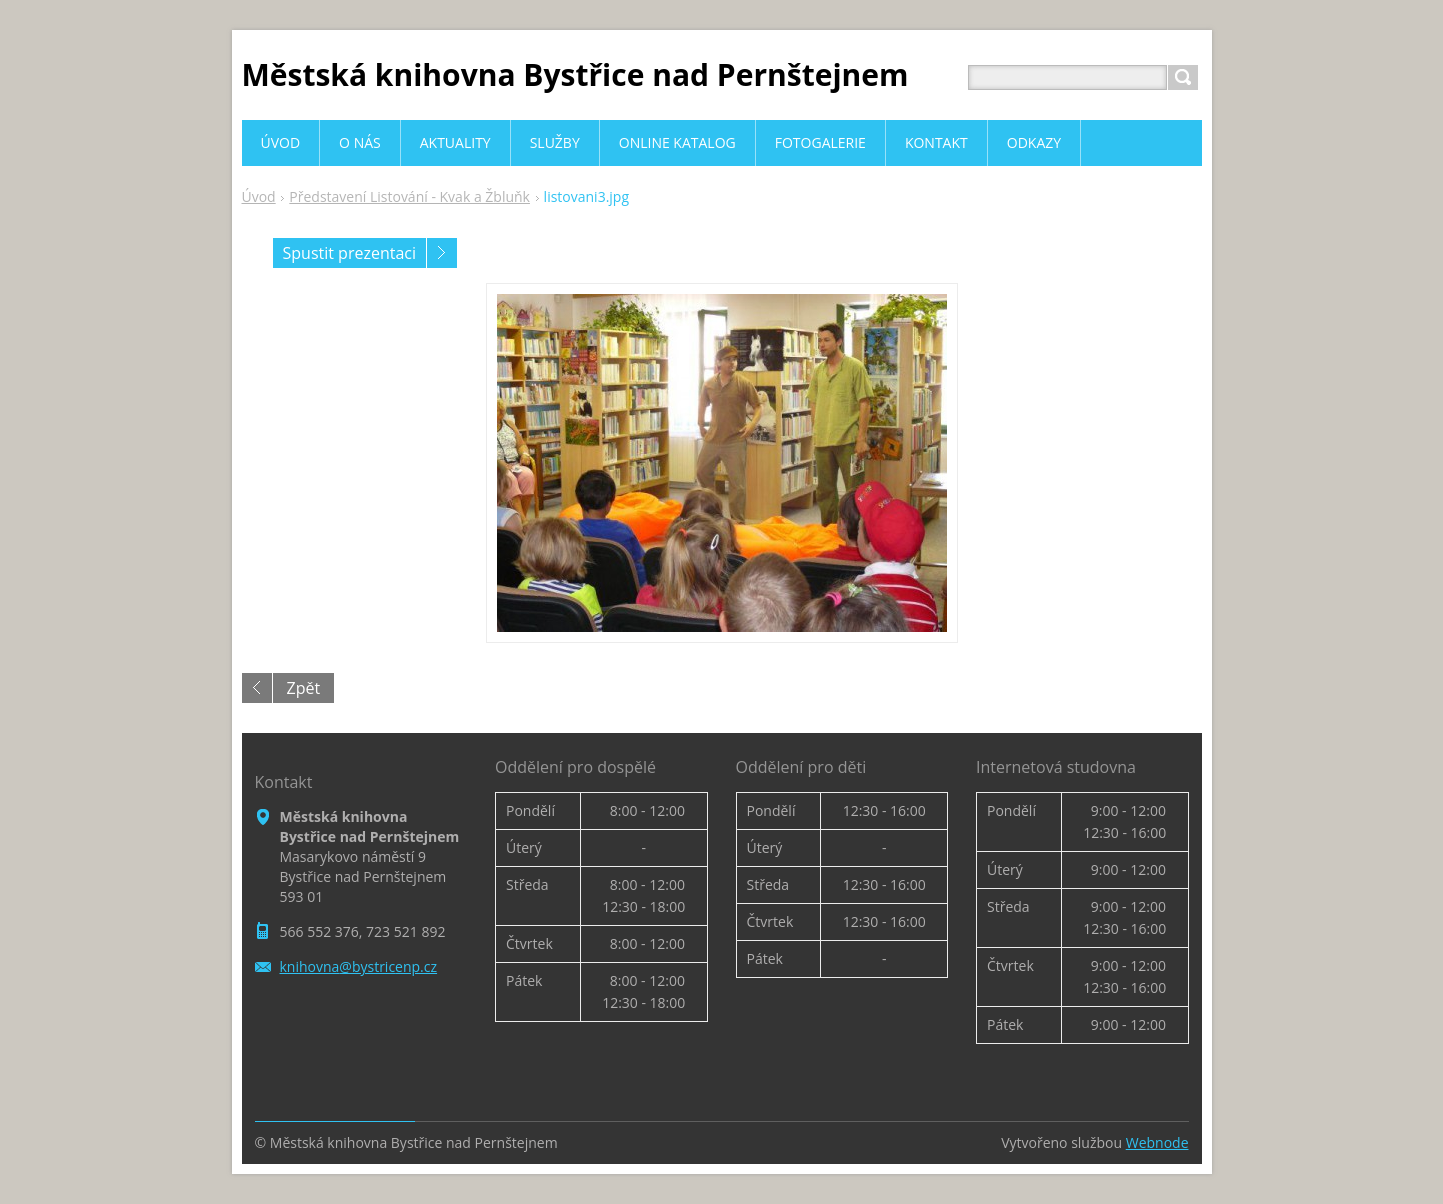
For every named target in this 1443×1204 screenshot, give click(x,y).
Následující (442, 253)
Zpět (304, 688)
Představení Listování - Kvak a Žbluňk (409, 196)
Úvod (259, 196)
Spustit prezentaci (350, 253)
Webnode (1157, 1142)
